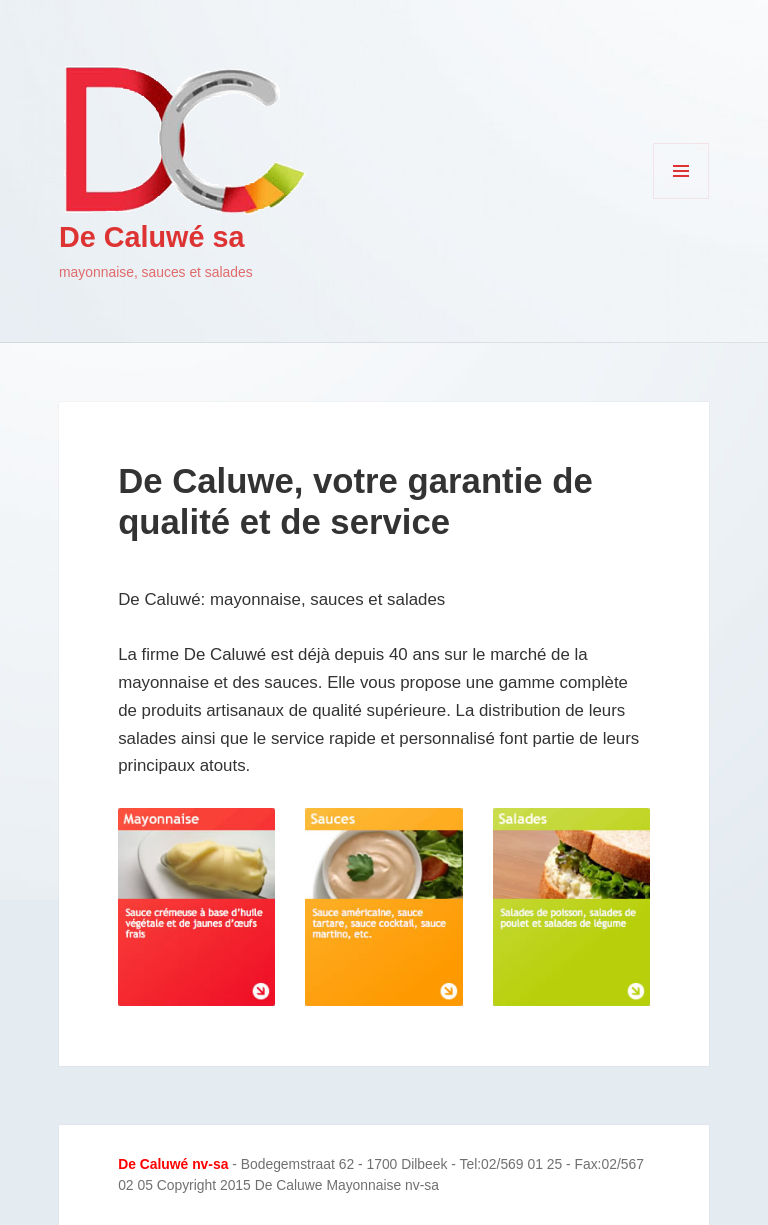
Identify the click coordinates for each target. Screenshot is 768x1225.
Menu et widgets (681, 198)
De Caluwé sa (151, 237)
